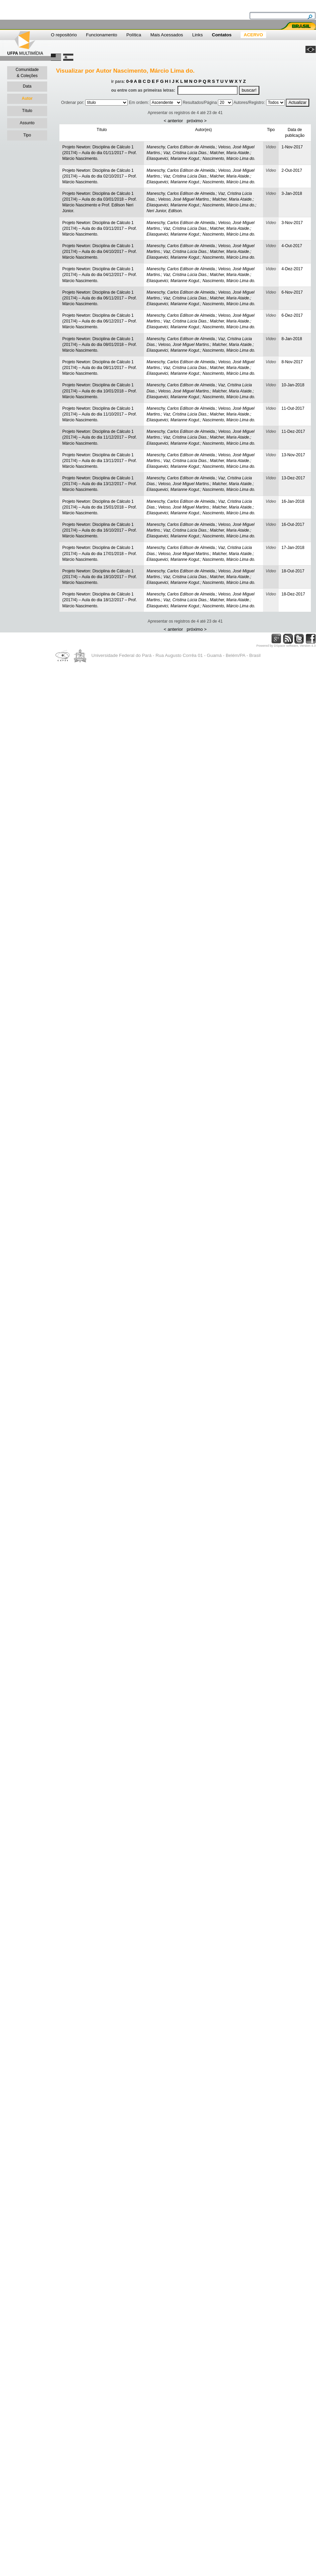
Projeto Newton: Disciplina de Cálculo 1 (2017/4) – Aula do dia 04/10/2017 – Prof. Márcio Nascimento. (99, 251)
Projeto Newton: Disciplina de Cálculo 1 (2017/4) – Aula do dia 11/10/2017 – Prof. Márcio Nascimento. (99, 414)
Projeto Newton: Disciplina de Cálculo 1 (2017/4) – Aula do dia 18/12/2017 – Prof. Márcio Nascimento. (99, 600)
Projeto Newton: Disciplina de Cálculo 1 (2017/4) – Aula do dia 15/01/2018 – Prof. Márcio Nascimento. (99, 507)
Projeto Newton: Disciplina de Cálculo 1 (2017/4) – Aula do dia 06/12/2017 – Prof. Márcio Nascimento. (99, 321)
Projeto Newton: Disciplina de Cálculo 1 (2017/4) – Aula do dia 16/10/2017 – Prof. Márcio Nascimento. (99, 530)
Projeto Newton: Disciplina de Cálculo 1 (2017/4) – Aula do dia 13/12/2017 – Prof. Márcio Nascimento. (99, 484)
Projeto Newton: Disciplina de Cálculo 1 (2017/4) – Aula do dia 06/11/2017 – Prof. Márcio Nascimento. (99, 298)
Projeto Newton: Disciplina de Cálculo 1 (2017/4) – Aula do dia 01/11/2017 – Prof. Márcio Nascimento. (99, 153)
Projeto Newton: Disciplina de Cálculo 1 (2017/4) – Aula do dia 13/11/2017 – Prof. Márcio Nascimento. (99, 461)
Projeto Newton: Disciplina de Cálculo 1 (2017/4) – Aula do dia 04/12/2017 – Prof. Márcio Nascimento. (99, 274)
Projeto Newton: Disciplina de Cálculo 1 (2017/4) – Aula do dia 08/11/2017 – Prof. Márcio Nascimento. (99, 368)
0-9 (129, 81)
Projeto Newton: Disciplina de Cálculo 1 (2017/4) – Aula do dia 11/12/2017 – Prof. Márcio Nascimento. (99, 437)
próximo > (197, 120)
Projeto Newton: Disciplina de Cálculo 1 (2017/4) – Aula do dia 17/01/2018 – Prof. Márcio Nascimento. (99, 553)
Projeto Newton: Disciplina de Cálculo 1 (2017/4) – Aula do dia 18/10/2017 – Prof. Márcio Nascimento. (99, 577)
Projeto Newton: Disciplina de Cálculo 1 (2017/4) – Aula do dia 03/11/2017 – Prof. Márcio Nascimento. (99, 228)
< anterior (173, 120)
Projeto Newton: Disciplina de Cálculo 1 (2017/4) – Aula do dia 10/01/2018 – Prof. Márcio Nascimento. (99, 391)
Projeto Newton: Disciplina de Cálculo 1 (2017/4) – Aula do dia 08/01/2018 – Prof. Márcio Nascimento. (99, 344)
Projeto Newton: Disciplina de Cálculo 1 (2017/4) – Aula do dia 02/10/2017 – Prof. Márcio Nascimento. (99, 176)
